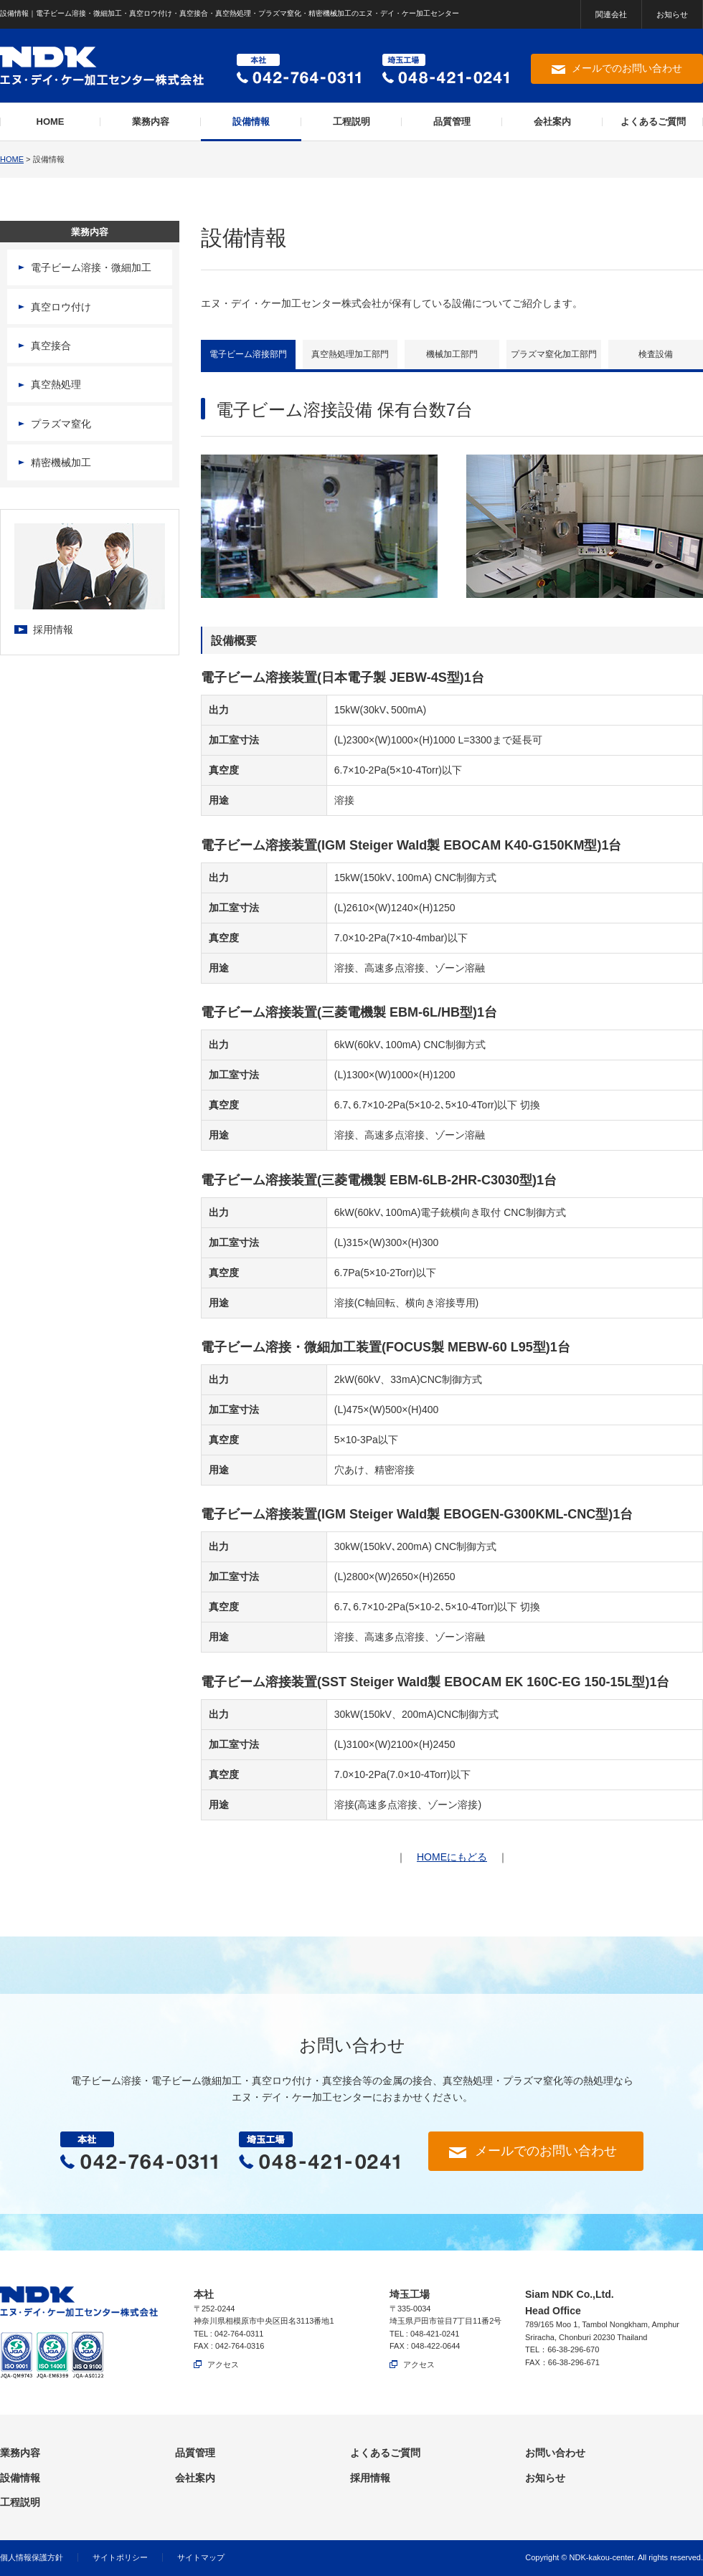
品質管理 (452, 121)
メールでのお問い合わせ (627, 68)
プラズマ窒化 (61, 423)
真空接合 (51, 345)
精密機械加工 (61, 462)
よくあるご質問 (653, 121)
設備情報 (251, 121)
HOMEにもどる (452, 1857)
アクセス (223, 2364)
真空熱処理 (56, 384)
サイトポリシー (120, 2557)
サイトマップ (201, 2557)
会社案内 (552, 121)
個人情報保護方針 (31, 2557)
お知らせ (672, 14)
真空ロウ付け (61, 307)
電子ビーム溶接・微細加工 (91, 267)
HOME (51, 121)
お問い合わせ (555, 2452)
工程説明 (351, 121)
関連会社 (611, 14)
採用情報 (53, 629)
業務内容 (150, 121)
